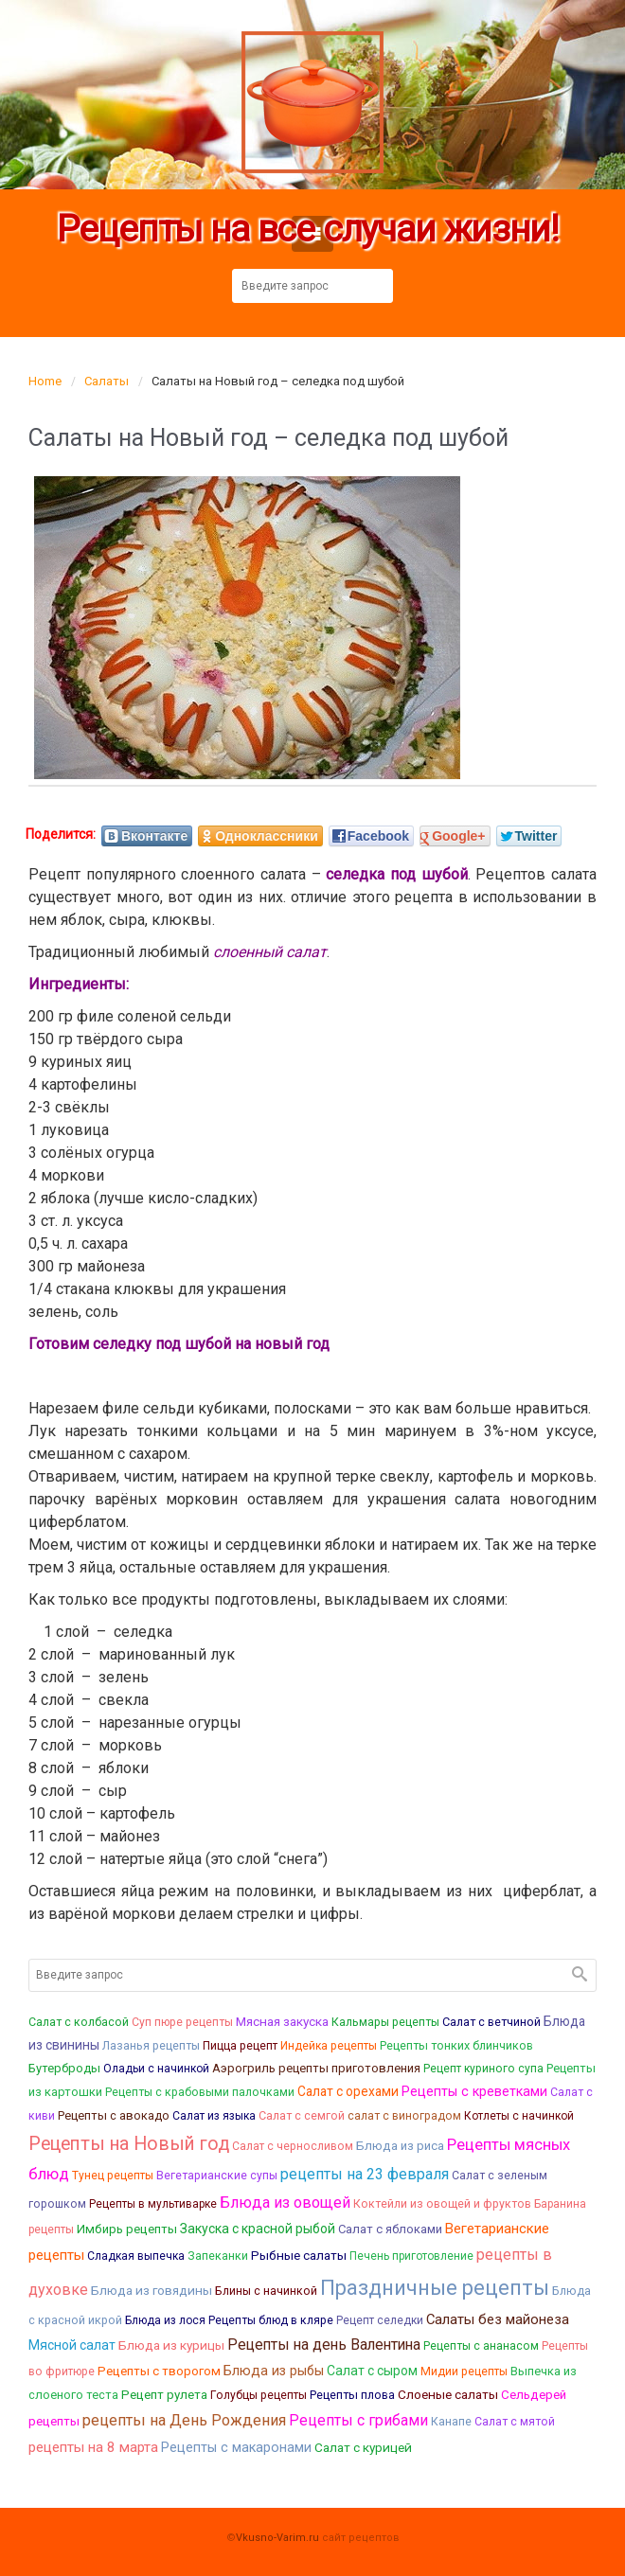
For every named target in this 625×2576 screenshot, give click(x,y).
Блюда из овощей (285, 2203)
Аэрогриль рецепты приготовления (316, 2068)
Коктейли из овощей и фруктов (442, 2203)
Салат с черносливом (292, 2146)
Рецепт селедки (379, 2320)
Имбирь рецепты (127, 2229)
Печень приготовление (411, 2256)
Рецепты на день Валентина (323, 2345)
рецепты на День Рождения (184, 2420)
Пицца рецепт (240, 2045)
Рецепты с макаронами (236, 2448)
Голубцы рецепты (258, 2395)
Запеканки (218, 2255)
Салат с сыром (372, 2370)
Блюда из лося (165, 2320)
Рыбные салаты (299, 2255)
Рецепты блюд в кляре (270, 2320)
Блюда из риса (400, 2146)
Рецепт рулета (164, 2395)
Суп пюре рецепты (182, 2022)
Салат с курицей (363, 2447)
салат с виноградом (404, 2116)
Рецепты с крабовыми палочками (200, 2092)
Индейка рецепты (328, 2045)
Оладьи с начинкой (156, 2068)
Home (45, 381)
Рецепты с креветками (474, 2091)
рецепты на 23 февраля (364, 2174)
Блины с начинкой (266, 2290)
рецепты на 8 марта (93, 2447)
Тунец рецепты (112, 2175)
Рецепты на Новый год (128, 2144)
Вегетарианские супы (216, 2175)
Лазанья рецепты (151, 2045)
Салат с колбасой (78, 2022)
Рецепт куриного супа (483, 2068)
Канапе (451, 2421)
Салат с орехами (348, 2091)
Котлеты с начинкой (519, 2116)
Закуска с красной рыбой (257, 2228)
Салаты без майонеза (497, 2319)
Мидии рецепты (464, 2371)
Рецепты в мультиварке (153, 2204)
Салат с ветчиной (491, 2022)
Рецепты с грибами (358, 2420)
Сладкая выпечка (136, 2256)
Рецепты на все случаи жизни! (307, 229)
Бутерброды (64, 2068)
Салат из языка (214, 2116)
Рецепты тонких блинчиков (456, 2045)
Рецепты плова (352, 2395)
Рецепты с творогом (159, 2371)
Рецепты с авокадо (114, 2115)
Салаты (106, 381)
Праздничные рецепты (434, 2288)
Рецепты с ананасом (481, 2346)
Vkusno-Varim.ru (277, 2538)
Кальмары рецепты (385, 2022)
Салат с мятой (514, 2421)
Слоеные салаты (448, 2394)
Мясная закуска (282, 2021)
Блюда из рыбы (273, 2370)
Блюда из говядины (151, 2290)
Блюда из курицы (171, 2345)
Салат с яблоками (390, 2229)
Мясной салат (72, 2345)
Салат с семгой (302, 2115)
